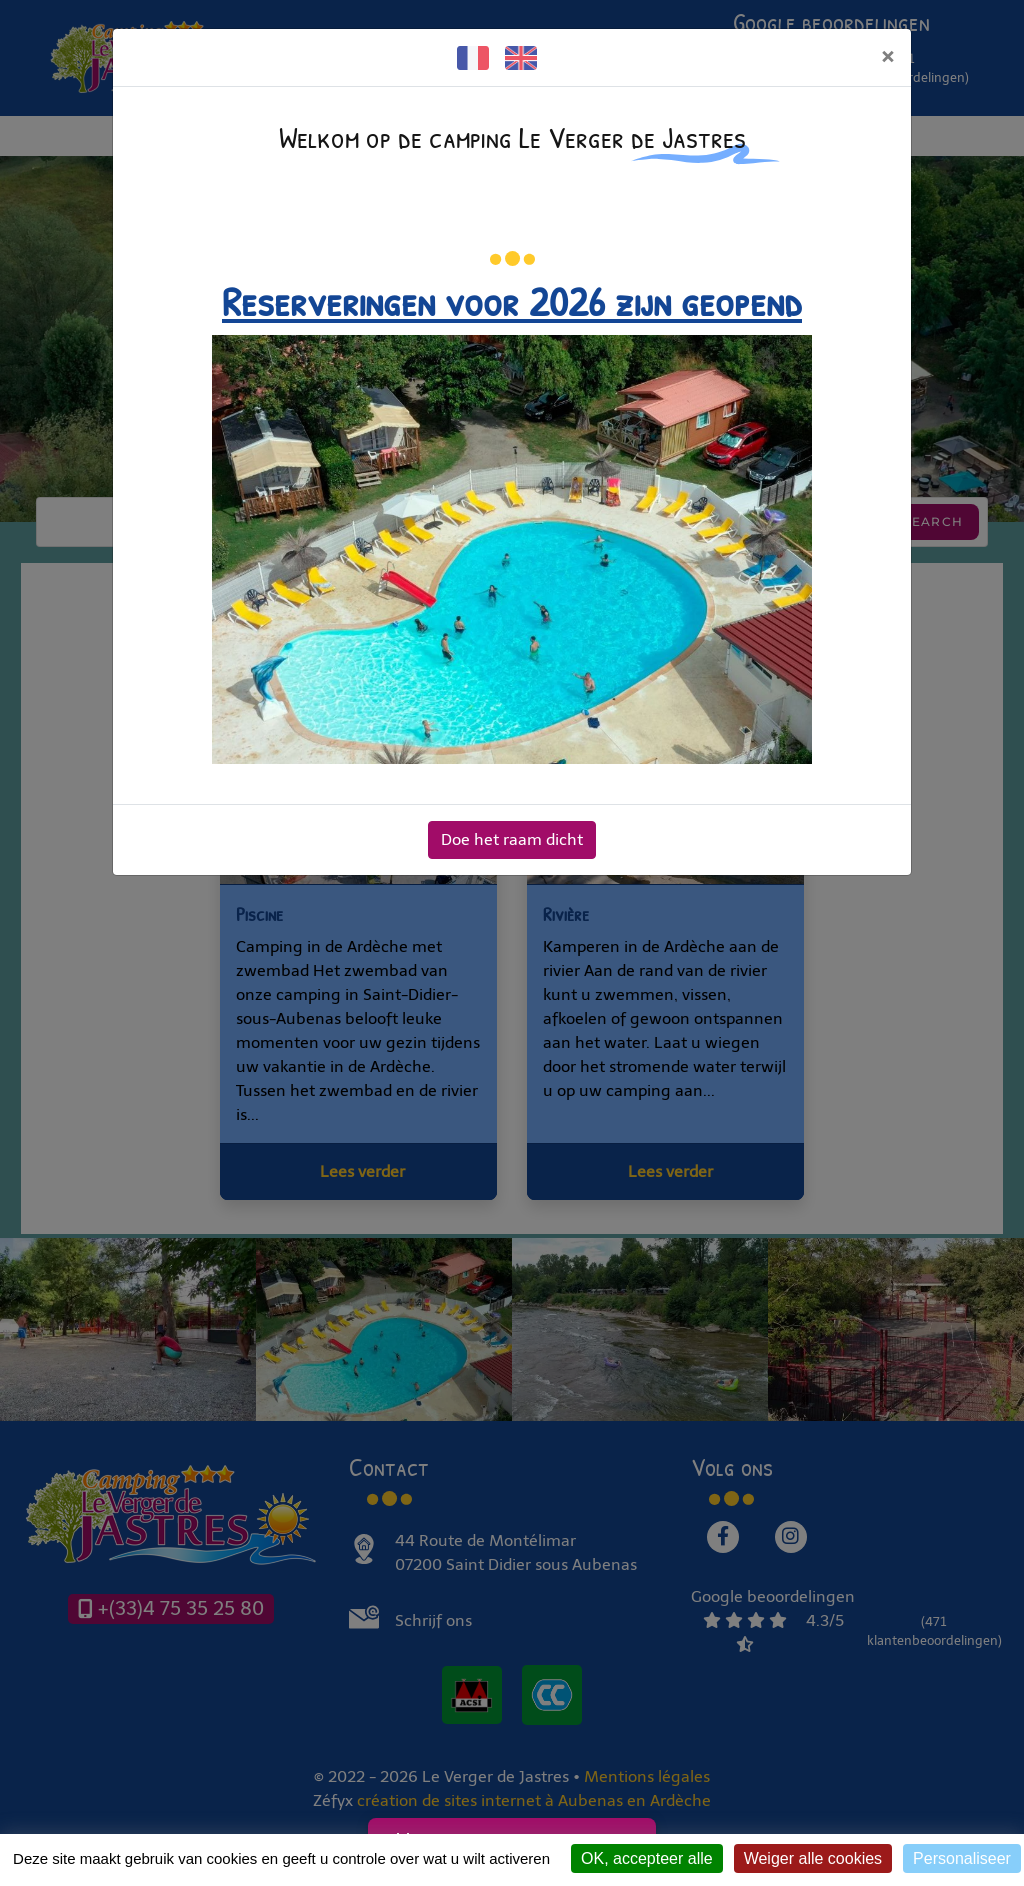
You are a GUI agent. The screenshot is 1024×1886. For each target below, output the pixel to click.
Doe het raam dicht (512, 839)
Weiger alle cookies (813, 1858)
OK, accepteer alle (647, 1858)
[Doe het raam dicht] (887, 56)
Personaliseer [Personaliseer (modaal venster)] (962, 1858)
